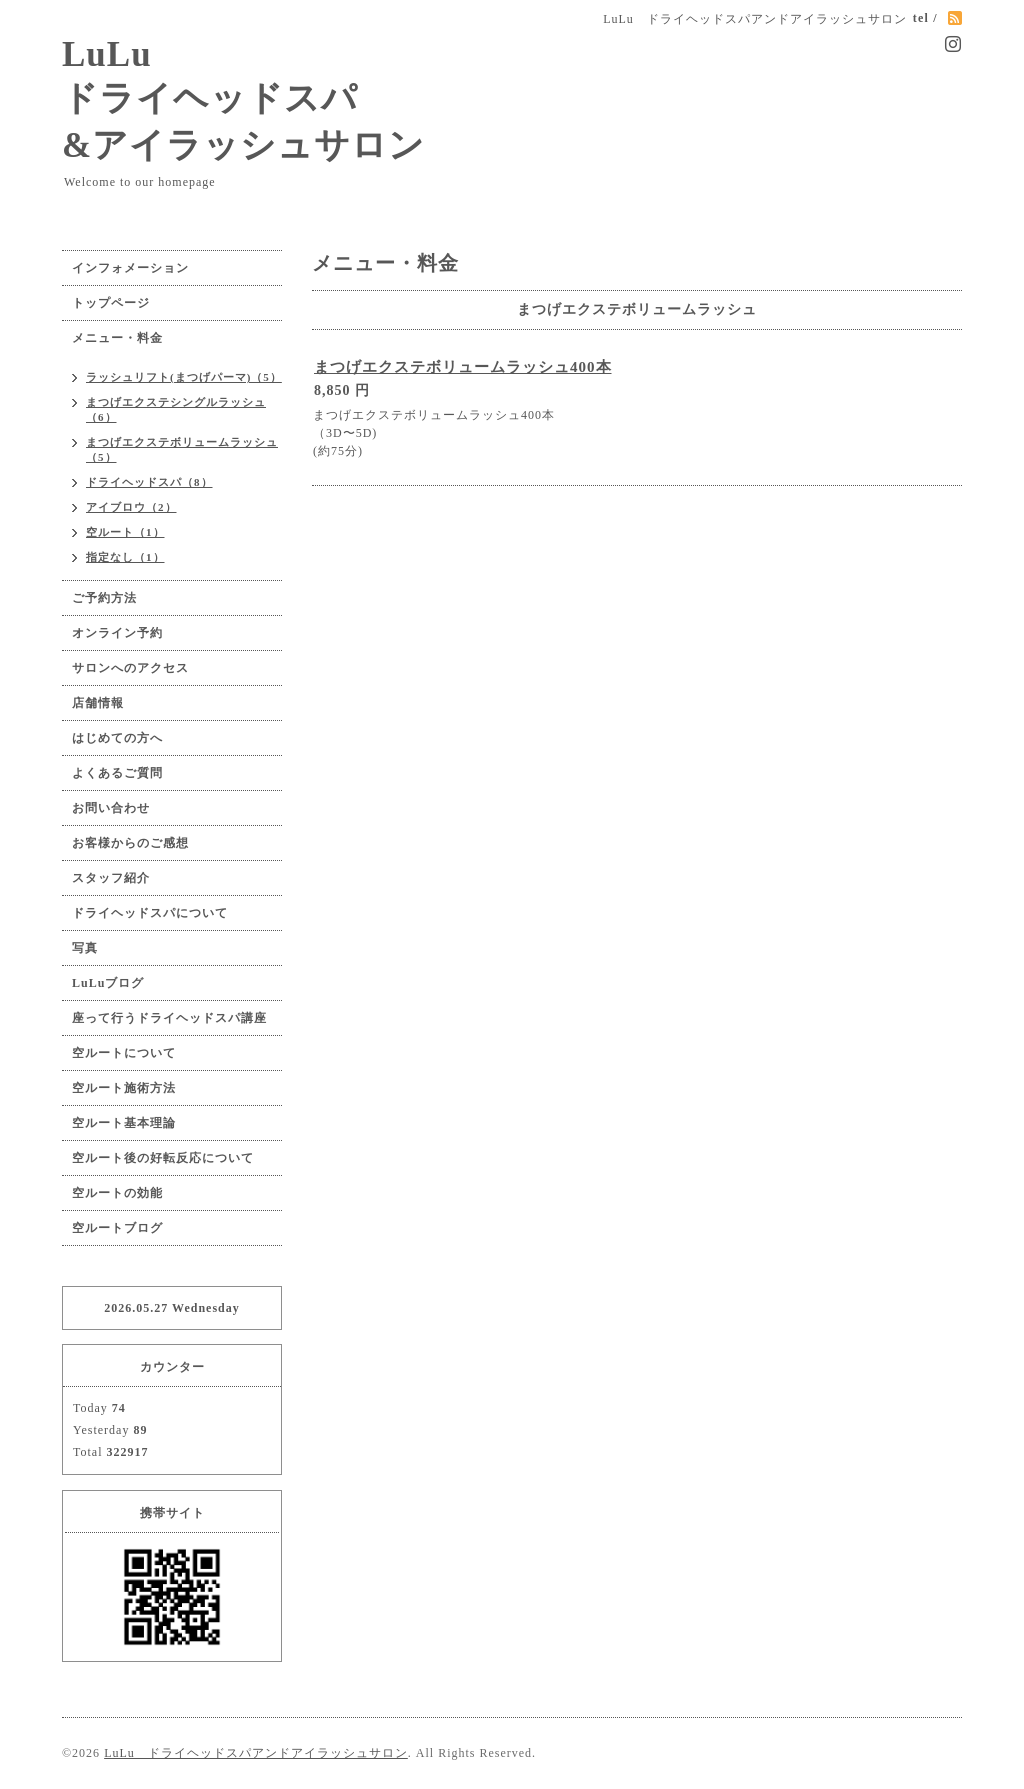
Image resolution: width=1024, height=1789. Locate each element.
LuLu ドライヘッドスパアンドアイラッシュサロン (256, 1753)
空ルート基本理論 (124, 1123)
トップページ (111, 303)
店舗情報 (98, 703)
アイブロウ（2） (131, 507)
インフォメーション (130, 268)
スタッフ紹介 (111, 878)
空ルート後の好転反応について (163, 1158)
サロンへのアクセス (130, 668)
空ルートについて (124, 1053)
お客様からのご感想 (130, 843)
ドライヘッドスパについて (150, 913)
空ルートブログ (117, 1228)
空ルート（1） (125, 532)
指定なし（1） (125, 557)
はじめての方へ (117, 738)
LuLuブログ (108, 983)
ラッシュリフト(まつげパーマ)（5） (184, 377)
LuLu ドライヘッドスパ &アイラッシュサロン (243, 100)
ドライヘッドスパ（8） (149, 482)
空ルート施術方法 (124, 1088)
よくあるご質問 (117, 773)
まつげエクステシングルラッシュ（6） (176, 409)
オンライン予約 (117, 633)
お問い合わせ (111, 808)
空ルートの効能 (117, 1193)
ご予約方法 (104, 598)
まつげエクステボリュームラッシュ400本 (463, 367)
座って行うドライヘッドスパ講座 (169, 1018)
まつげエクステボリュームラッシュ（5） (182, 449)
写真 (85, 948)
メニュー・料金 (117, 338)
